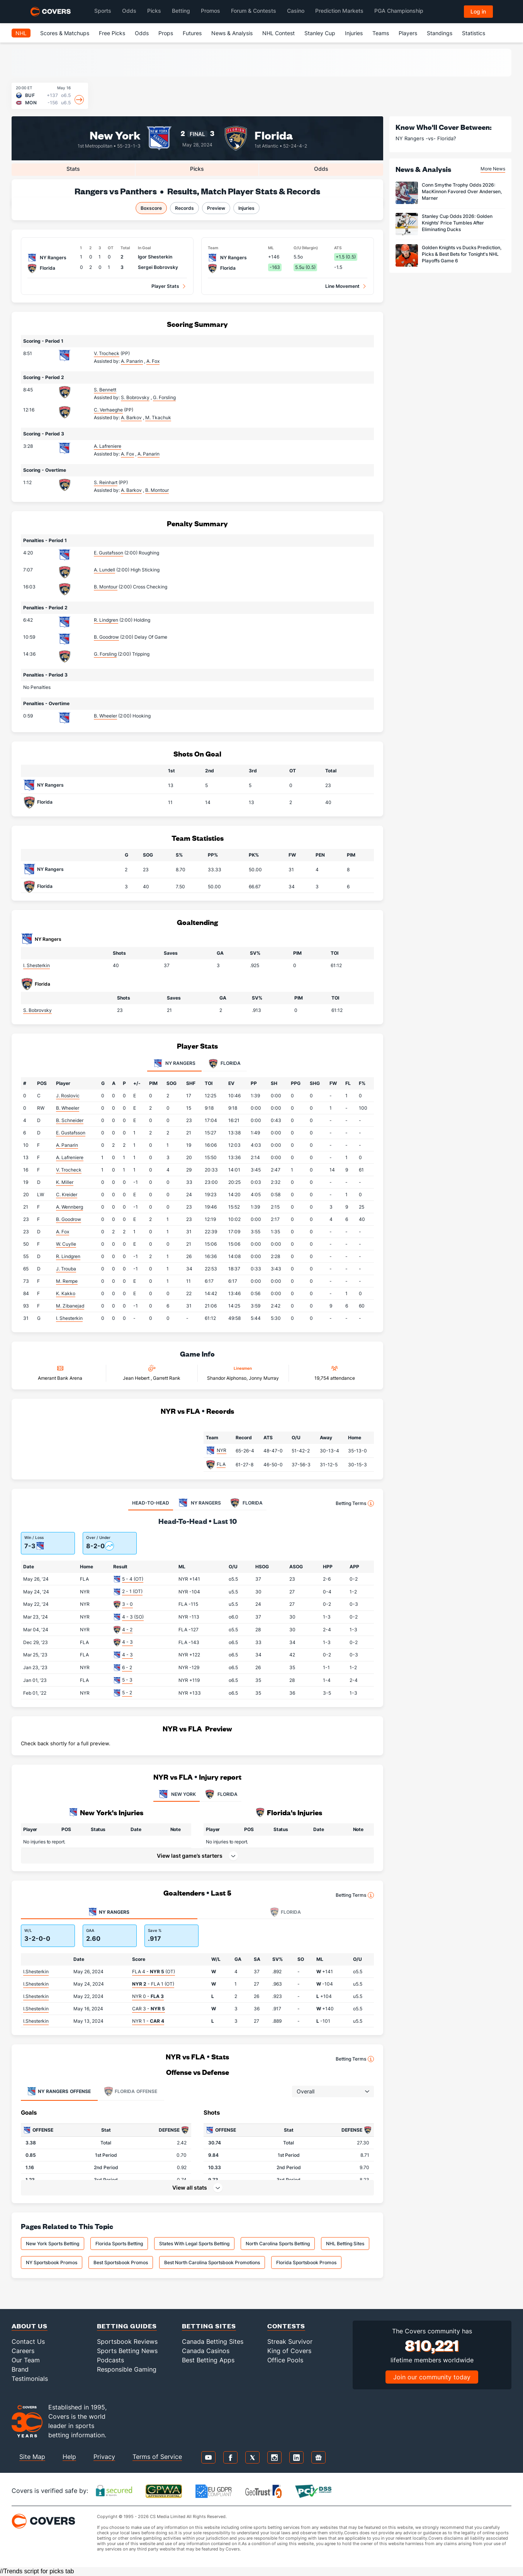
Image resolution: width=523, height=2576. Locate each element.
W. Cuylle (66, 1244)
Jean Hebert (137, 1378)
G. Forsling (105, 654)
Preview (216, 208)
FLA (221, 1464)
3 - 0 (127, 1604)
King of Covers (289, 2351)
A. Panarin (67, 1145)
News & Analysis (232, 33)
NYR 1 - (148, 2021)
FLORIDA (221, 1794)
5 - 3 (127, 1680)
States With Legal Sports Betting (194, 2243)
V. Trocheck (106, 353)
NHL (21, 33)
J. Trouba (66, 1269)
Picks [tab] (197, 168)
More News (493, 169)
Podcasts (110, 2360)
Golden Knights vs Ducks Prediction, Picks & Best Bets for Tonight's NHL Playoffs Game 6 (461, 254)
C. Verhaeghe (108, 410)
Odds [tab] (321, 168)
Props (165, 33)
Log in (478, 11)
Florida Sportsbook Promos (306, 2262)
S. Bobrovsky (37, 1010)
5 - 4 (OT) (132, 1579)
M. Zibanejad (70, 1306)
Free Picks (112, 33)
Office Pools (285, 2360)
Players (408, 33)
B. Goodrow (106, 637)
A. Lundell (104, 570)
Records (184, 208)
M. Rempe (67, 1281)
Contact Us (28, 2341)
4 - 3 (127, 1642)
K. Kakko (65, 1293)
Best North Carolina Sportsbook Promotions (212, 2262)
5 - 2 (127, 1692)
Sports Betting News (127, 2351)
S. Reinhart (105, 482)
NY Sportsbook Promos (51, 2262)
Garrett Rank (166, 1378)
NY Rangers (50, 785)
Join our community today (431, 2377)
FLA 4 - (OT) (153, 1971)
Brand (20, 2369)
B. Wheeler (105, 716)
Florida (274, 134)
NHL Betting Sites (345, 2243)
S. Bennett (105, 390)
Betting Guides (127, 2325)
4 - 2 (127, 1629)
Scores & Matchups (64, 33)
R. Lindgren (106, 620)
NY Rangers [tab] (174, 1063)
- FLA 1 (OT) (153, 1984)
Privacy (104, 2456)
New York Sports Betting (52, 2243)
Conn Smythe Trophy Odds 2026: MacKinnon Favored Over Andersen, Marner (462, 191)
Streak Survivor (289, 2341)
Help (69, 2456)
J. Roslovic (68, 1095)
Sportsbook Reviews (127, 2341)
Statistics (473, 33)
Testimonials (30, 2378)
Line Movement (342, 286)
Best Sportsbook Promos (120, 2262)
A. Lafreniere (107, 446)
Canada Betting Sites (212, 2341)
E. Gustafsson (108, 553)
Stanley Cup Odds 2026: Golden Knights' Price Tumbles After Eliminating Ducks (457, 222)
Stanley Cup (319, 33)
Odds (142, 33)
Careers (23, 2351)
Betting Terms (355, 1503)
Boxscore (151, 208)
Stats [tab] (73, 168)
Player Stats (165, 286)
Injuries (354, 33)
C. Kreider (66, 1194)
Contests (286, 2325)
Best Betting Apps (208, 2360)
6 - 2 (127, 1667)
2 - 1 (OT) (132, 1591)
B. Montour (105, 587)
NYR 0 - (148, 1996)
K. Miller (64, 1182)
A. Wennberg (69, 1207)
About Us (30, 2325)
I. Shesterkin (36, 965)
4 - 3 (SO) (133, 1617)
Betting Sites (209, 2325)
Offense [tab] (59, 2091)
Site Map (32, 2456)
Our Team (26, 2360)
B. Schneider (69, 1120)
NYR (221, 1450)
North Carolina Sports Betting (278, 2243)
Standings (439, 33)
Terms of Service (157, 2456)
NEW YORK (176, 1794)
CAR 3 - (148, 2008)
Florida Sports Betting (119, 2243)
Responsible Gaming (126, 2369)
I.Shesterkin (36, 1971)
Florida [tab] (225, 1063)
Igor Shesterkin (155, 257)
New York (115, 134)
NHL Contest (278, 33)
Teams (380, 33)
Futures (192, 33)
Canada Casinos (205, 2351)
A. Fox (62, 1231)
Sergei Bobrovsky (158, 267)
